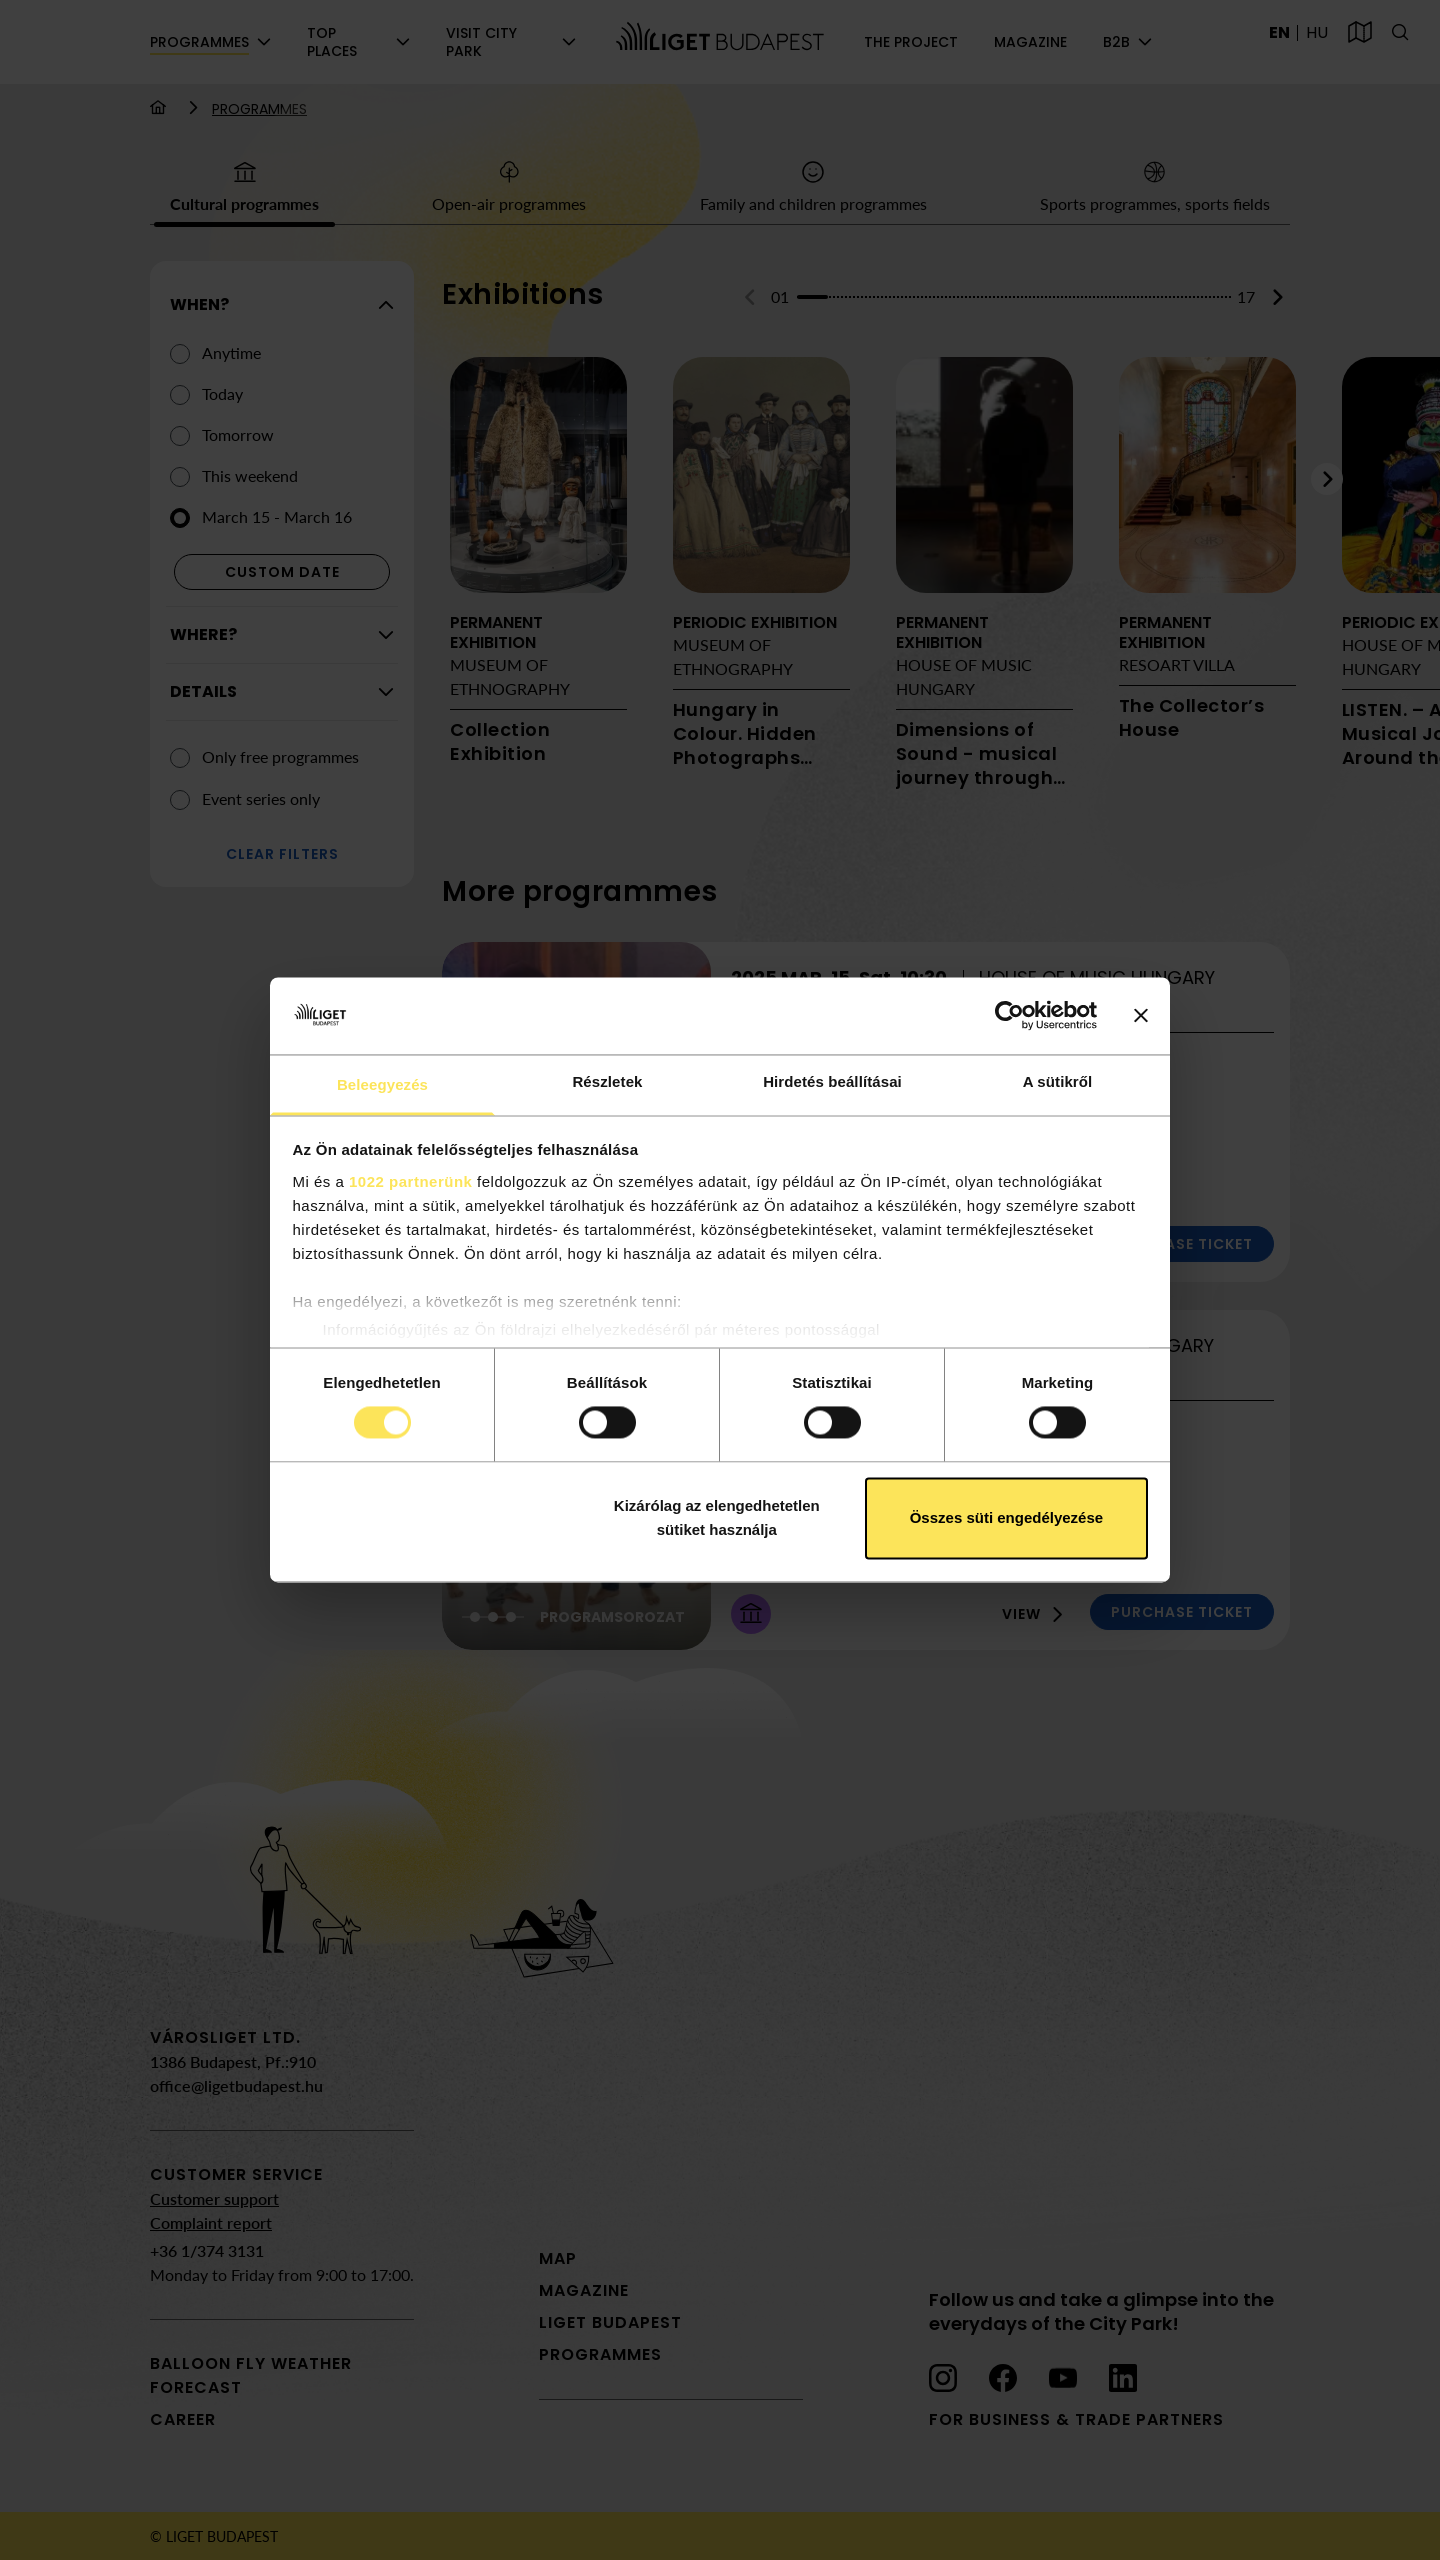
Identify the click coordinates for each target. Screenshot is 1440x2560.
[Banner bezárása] (1141, 1016)
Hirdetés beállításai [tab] (832, 1081)
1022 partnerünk (410, 1181)
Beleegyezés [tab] (382, 1084)
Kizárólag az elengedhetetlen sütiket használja (717, 1517)
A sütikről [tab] (1058, 1081)
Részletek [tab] (607, 1081)
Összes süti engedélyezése (1006, 1517)
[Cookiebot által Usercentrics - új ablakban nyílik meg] (1009, 1016)
